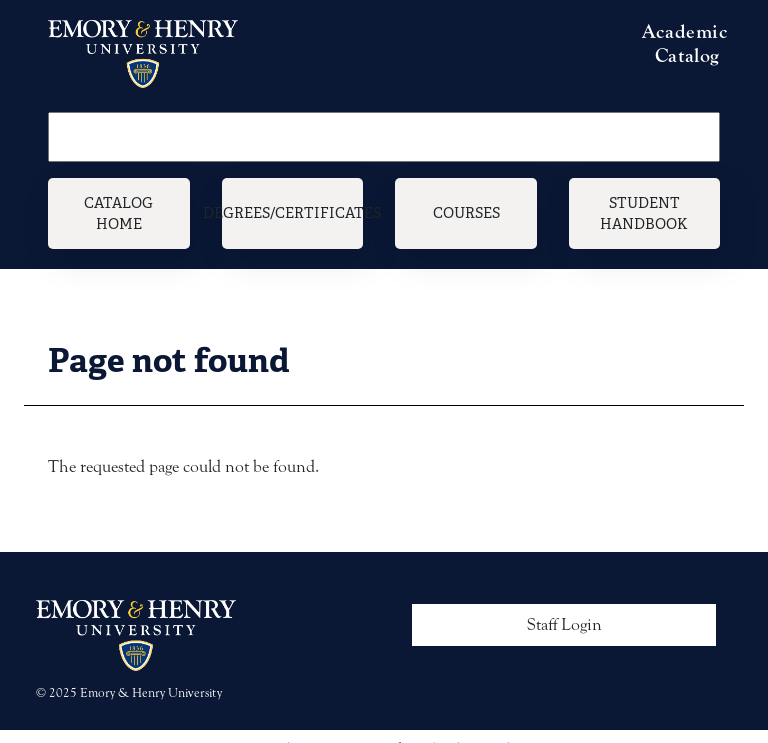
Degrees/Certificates (293, 212)
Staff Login (564, 625)
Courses (466, 212)
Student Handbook (644, 213)
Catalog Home (118, 213)
